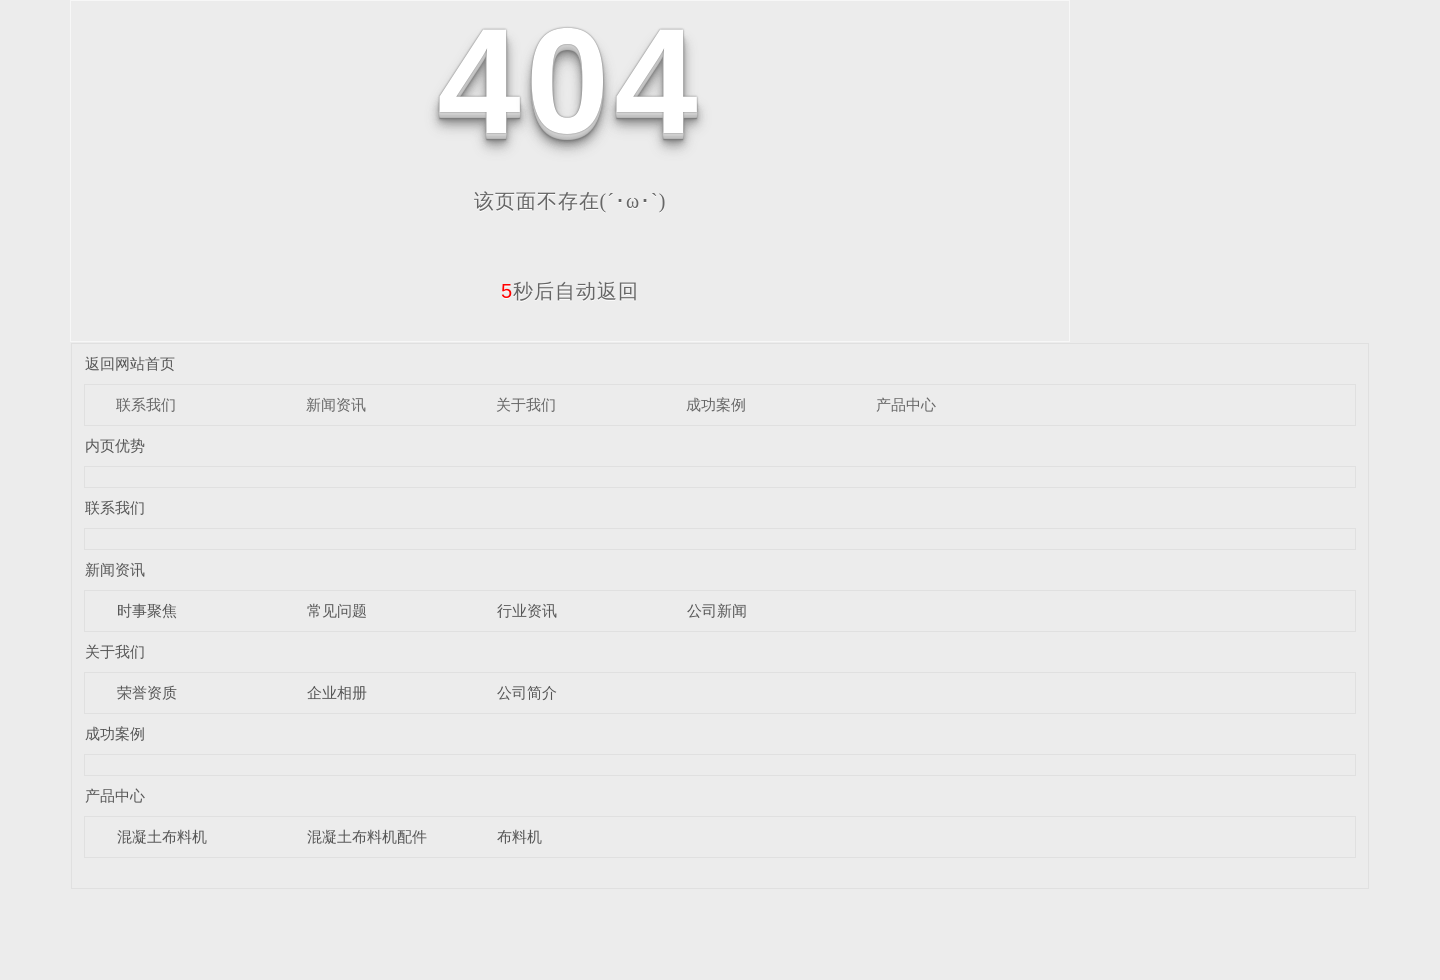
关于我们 (526, 404)
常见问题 (337, 610)
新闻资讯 (336, 404)
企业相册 (337, 692)
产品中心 (906, 404)
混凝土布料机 (162, 836)
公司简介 (527, 692)
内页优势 (115, 445)
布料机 (519, 836)
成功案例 (716, 404)
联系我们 (146, 404)
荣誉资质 (147, 692)
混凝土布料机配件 (367, 836)
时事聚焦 (147, 610)
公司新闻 (717, 610)
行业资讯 (527, 610)
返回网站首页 (130, 363)
